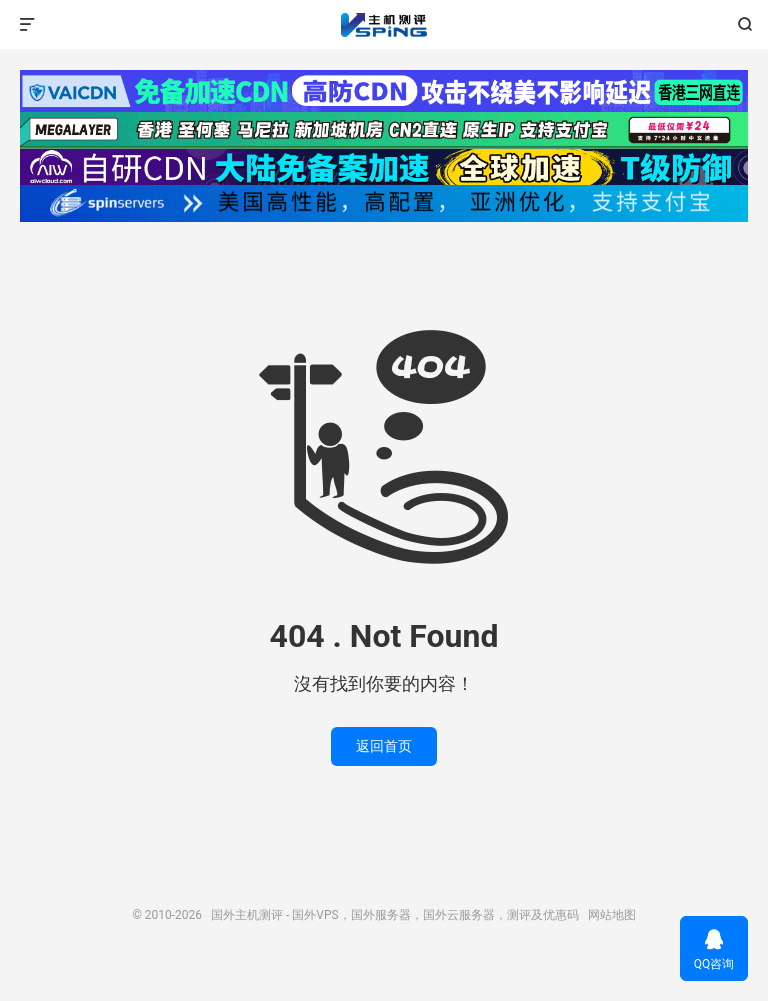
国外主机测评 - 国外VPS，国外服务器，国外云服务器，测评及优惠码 (384, 25)
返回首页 (384, 746)
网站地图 (612, 915)
